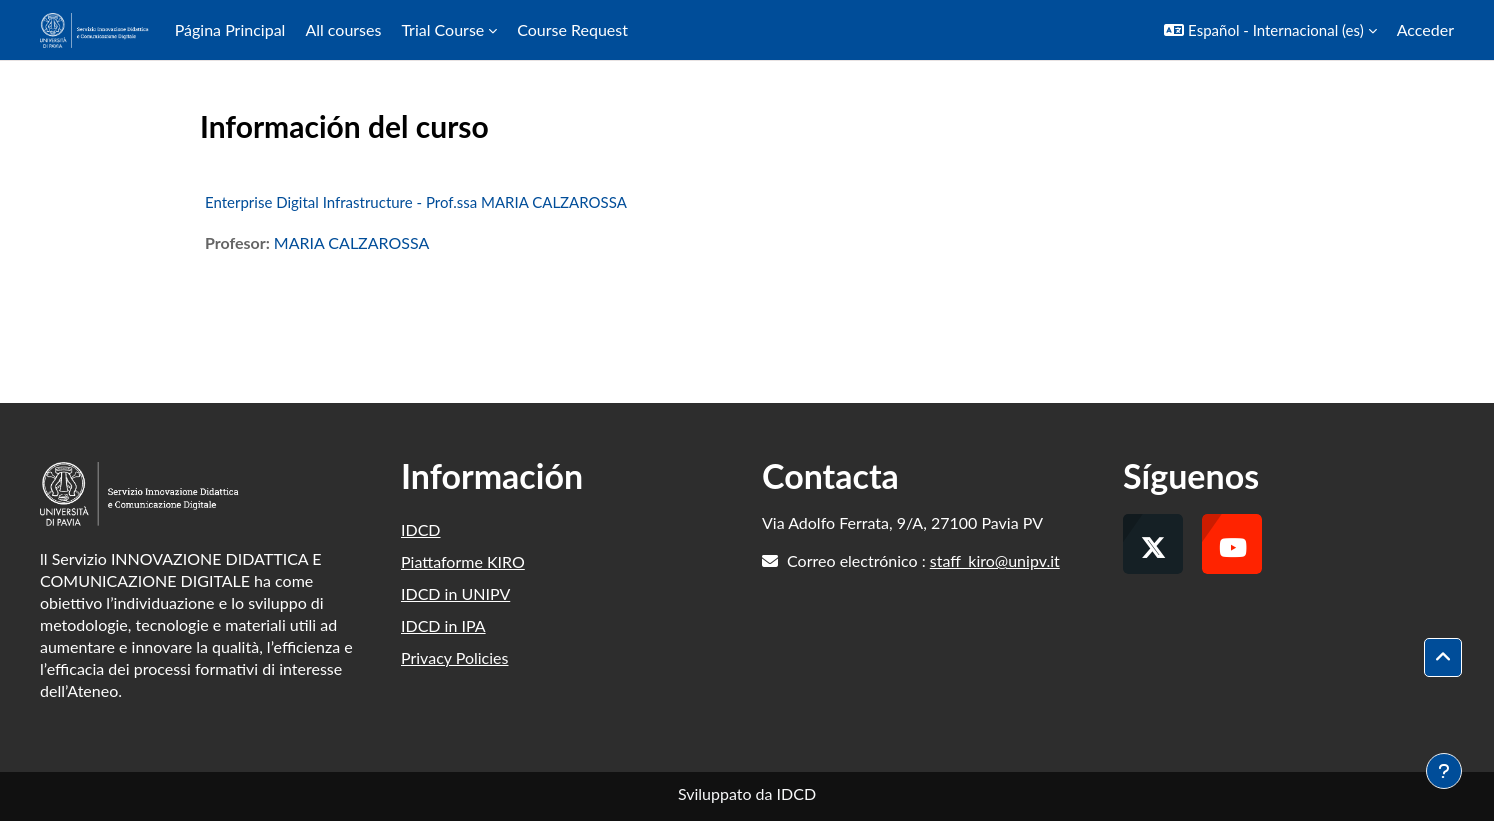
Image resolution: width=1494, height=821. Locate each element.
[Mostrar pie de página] (1444, 771)
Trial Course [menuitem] (442, 29)
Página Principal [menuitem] (230, 29)
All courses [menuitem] (343, 29)
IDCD (421, 529)
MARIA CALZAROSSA (352, 242)
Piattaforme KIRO (463, 561)
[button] (1270, 30)
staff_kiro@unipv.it (995, 560)
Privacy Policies (454, 657)
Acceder (1425, 29)
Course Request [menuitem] (572, 29)
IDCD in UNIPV (455, 593)
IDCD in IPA (443, 625)
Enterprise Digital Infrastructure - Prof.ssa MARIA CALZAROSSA (416, 202)
